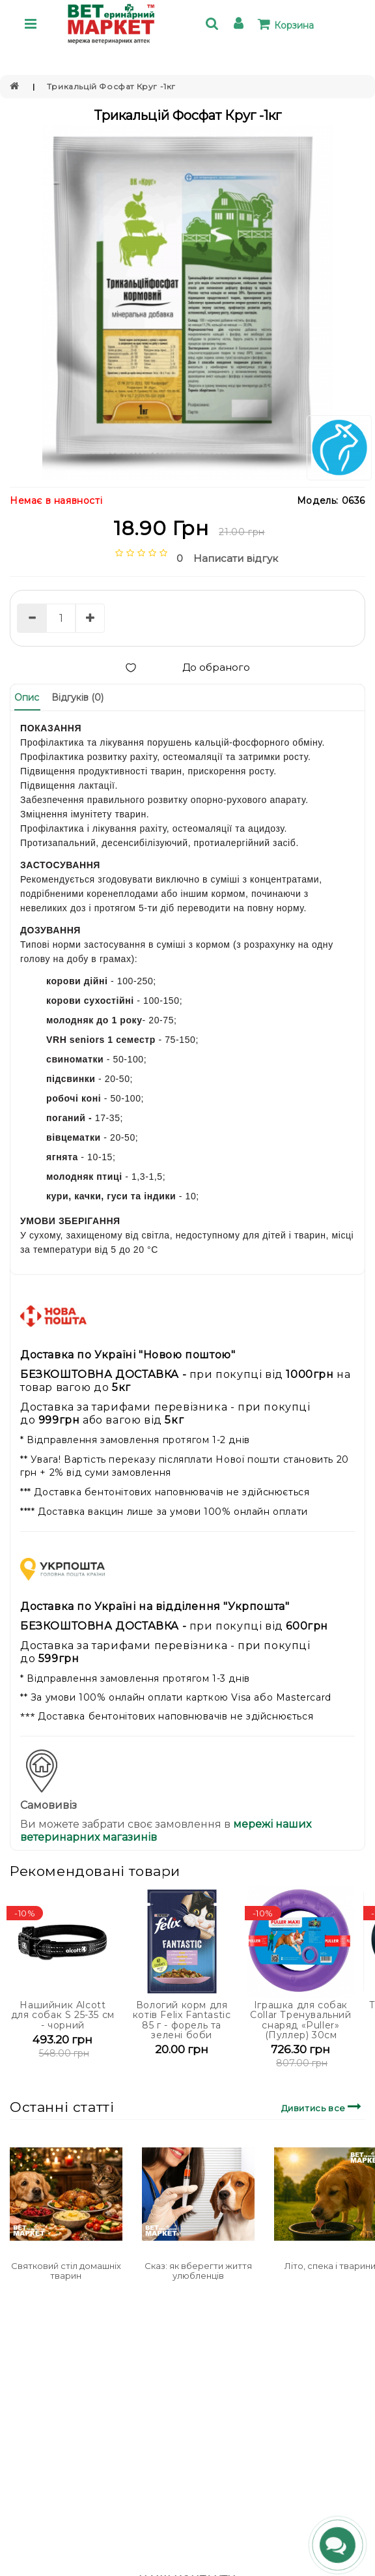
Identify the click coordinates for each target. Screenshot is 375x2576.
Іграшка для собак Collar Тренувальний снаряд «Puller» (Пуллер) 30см (300, 2020)
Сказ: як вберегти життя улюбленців (198, 2270)
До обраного (187, 667)
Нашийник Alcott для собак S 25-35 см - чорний (63, 2015)
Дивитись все (323, 2106)
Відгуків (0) (77, 697)
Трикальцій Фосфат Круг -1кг (111, 86)
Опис (26, 697)
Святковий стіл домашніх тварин (66, 2270)
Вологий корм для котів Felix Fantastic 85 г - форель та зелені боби (182, 2020)
